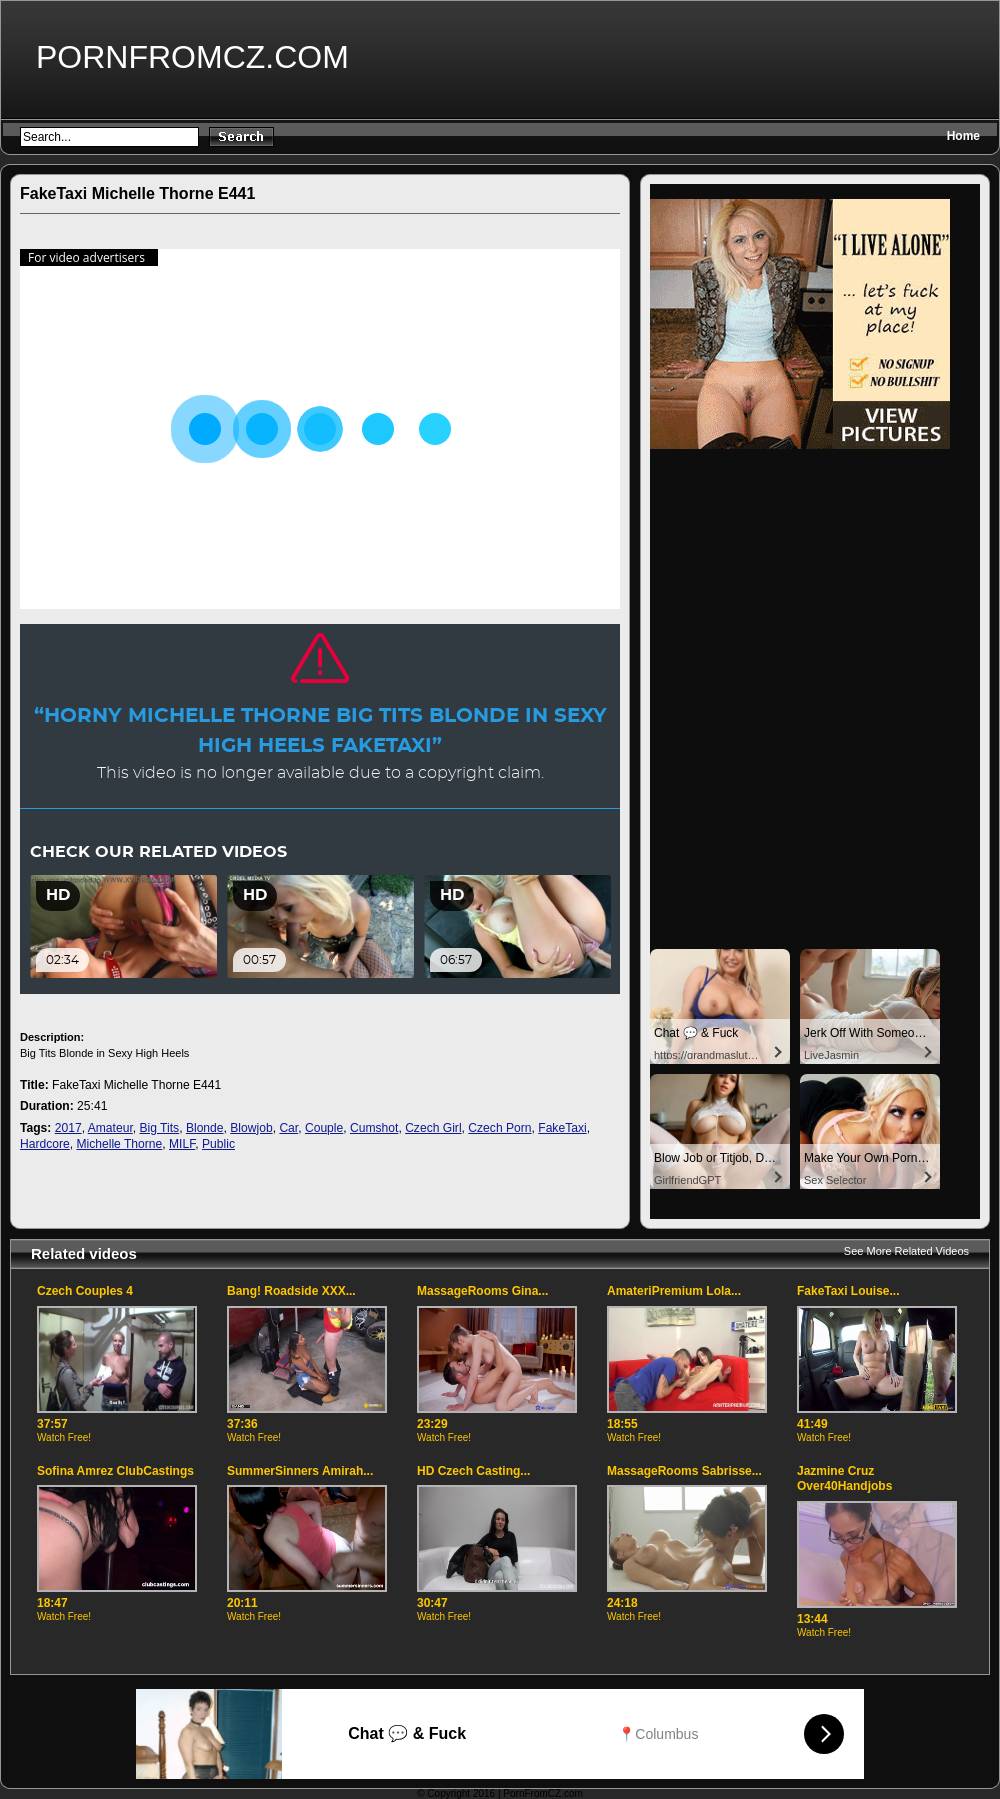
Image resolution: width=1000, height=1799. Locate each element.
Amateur (110, 1128)
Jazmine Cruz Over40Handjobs (844, 1479)
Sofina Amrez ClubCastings (115, 1471)
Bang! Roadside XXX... (291, 1291)
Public (218, 1144)
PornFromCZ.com (192, 57)
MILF (182, 1144)
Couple (324, 1128)
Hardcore (45, 1144)
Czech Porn (499, 1128)
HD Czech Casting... (473, 1471)
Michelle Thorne (119, 1144)
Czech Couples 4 (85, 1291)
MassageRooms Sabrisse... (684, 1471)
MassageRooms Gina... (482, 1291)
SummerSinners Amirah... (300, 1471)
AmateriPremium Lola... (674, 1291)
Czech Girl (433, 1128)
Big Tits (159, 1128)
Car (288, 1128)
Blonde (205, 1128)
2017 (68, 1128)
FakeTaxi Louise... (848, 1291)
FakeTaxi (562, 1128)
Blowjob (251, 1128)
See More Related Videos (906, 1251)
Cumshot (374, 1128)
